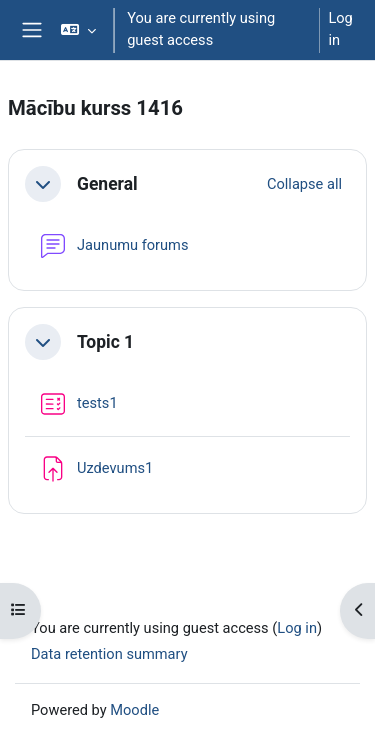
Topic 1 (105, 342)
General (107, 184)
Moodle (134, 710)
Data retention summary (109, 654)
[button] (78, 30)
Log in (340, 29)
